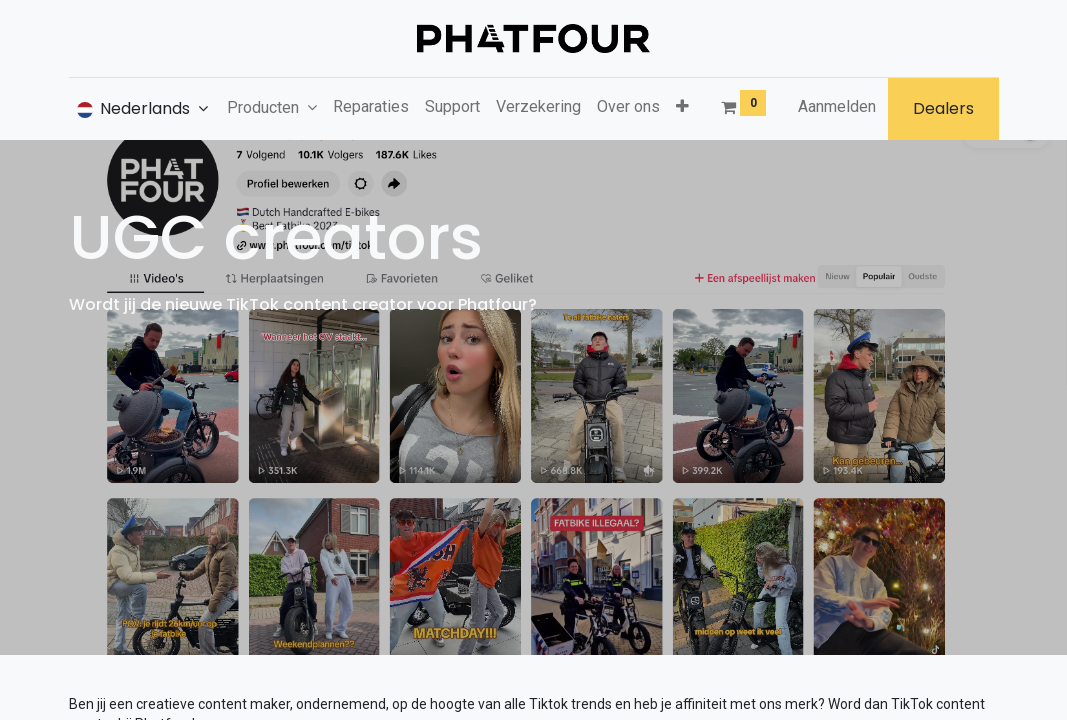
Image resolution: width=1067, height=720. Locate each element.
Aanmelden (837, 106)
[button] (682, 107)
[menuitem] (371, 107)
